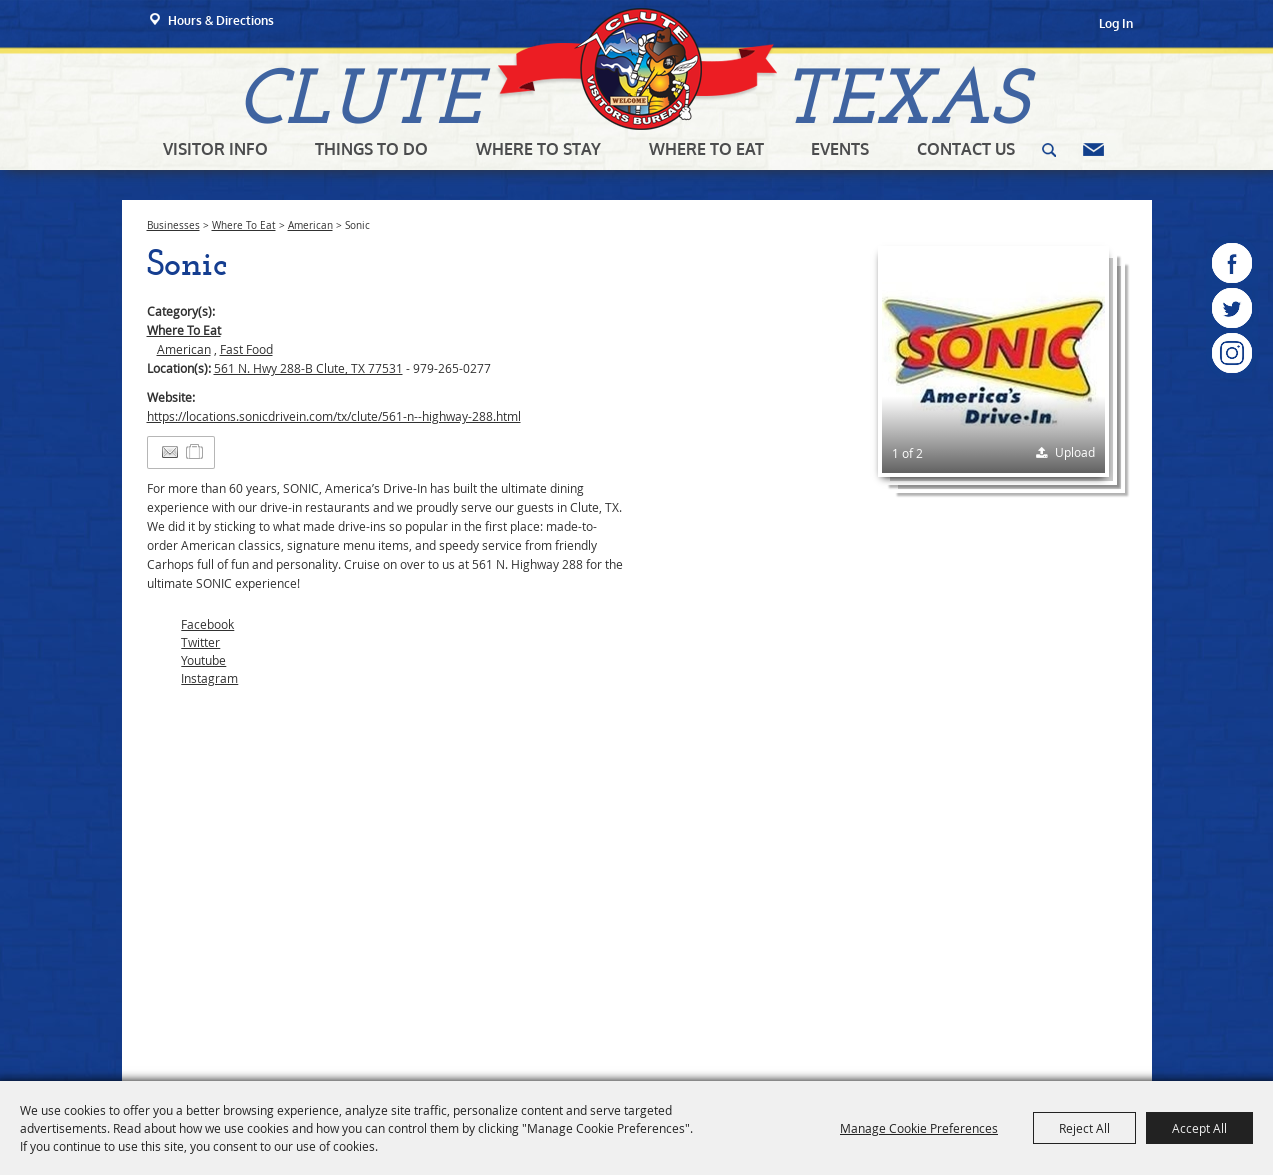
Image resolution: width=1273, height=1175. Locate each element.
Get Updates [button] (1094, 150)
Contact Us (966, 149)
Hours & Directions (221, 20)
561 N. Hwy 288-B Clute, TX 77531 (308, 368)
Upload (1075, 452)
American (310, 225)
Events (840, 149)
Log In (1116, 23)
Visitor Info (215, 149)
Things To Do (371, 149)
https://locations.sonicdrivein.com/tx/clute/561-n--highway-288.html (334, 416)
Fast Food (246, 349)
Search (1049, 150)
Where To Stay (538, 149)
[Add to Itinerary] (195, 452)
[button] (993, 361)
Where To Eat (706, 149)
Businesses (173, 225)
